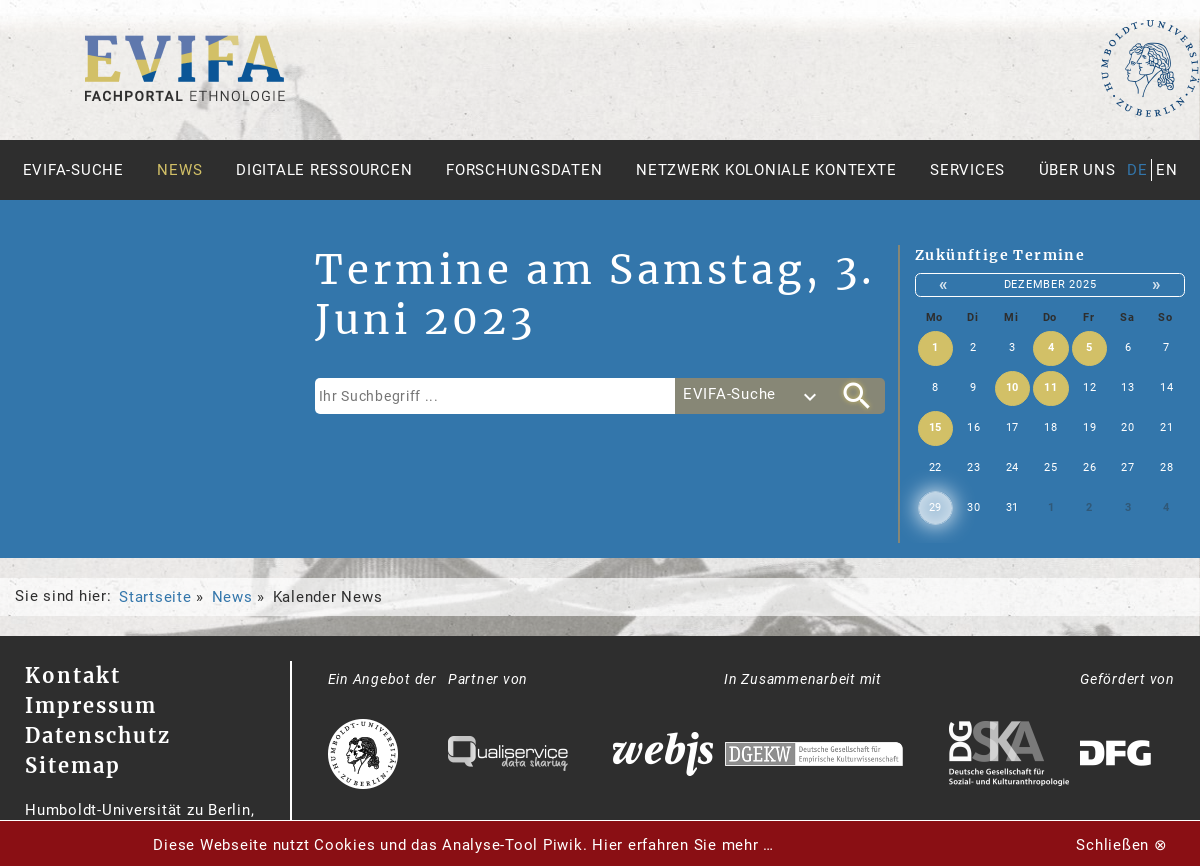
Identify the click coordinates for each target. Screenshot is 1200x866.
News (179, 170)
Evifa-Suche (73, 170)
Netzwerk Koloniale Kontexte (766, 170)
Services (967, 170)
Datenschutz (98, 735)
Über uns (1077, 170)
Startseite (155, 597)
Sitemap (73, 765)
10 (1013, 387)
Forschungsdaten (524, 170)
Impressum (91, 705)
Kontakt (73, 675)
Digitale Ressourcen (324, 170)
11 (1051, 387)
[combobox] (752, 396)
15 (936, 427)
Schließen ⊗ (1121, 845)
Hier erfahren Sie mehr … (683, 845)
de (1137, 170)
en (1167, 170)
